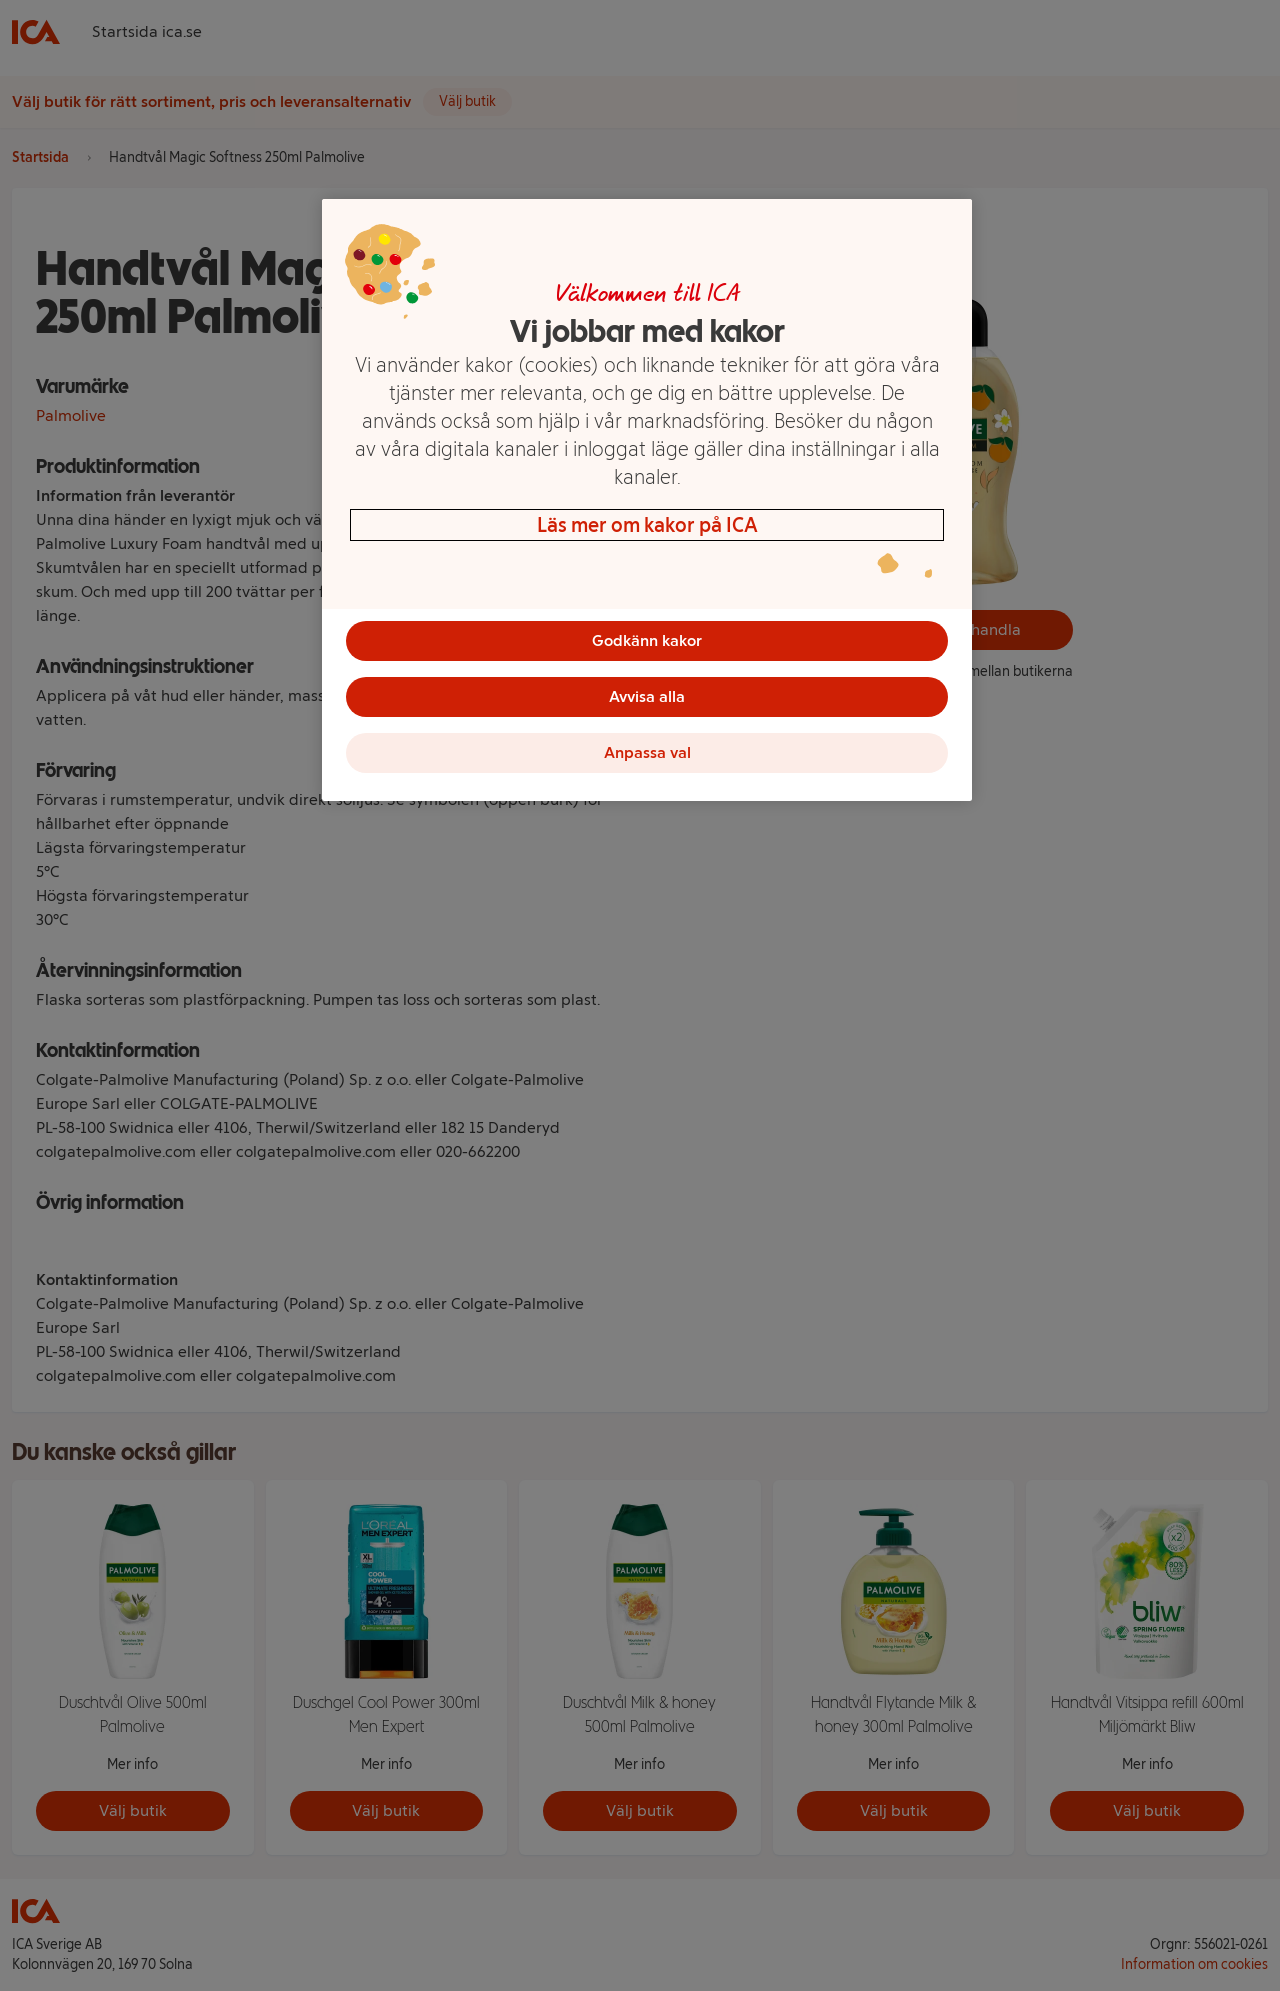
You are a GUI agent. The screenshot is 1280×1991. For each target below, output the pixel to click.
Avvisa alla (647, 696)
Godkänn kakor (647, 640)
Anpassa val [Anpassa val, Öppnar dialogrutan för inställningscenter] (647, 752)
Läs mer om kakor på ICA (647, 525)
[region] (647, 500)
